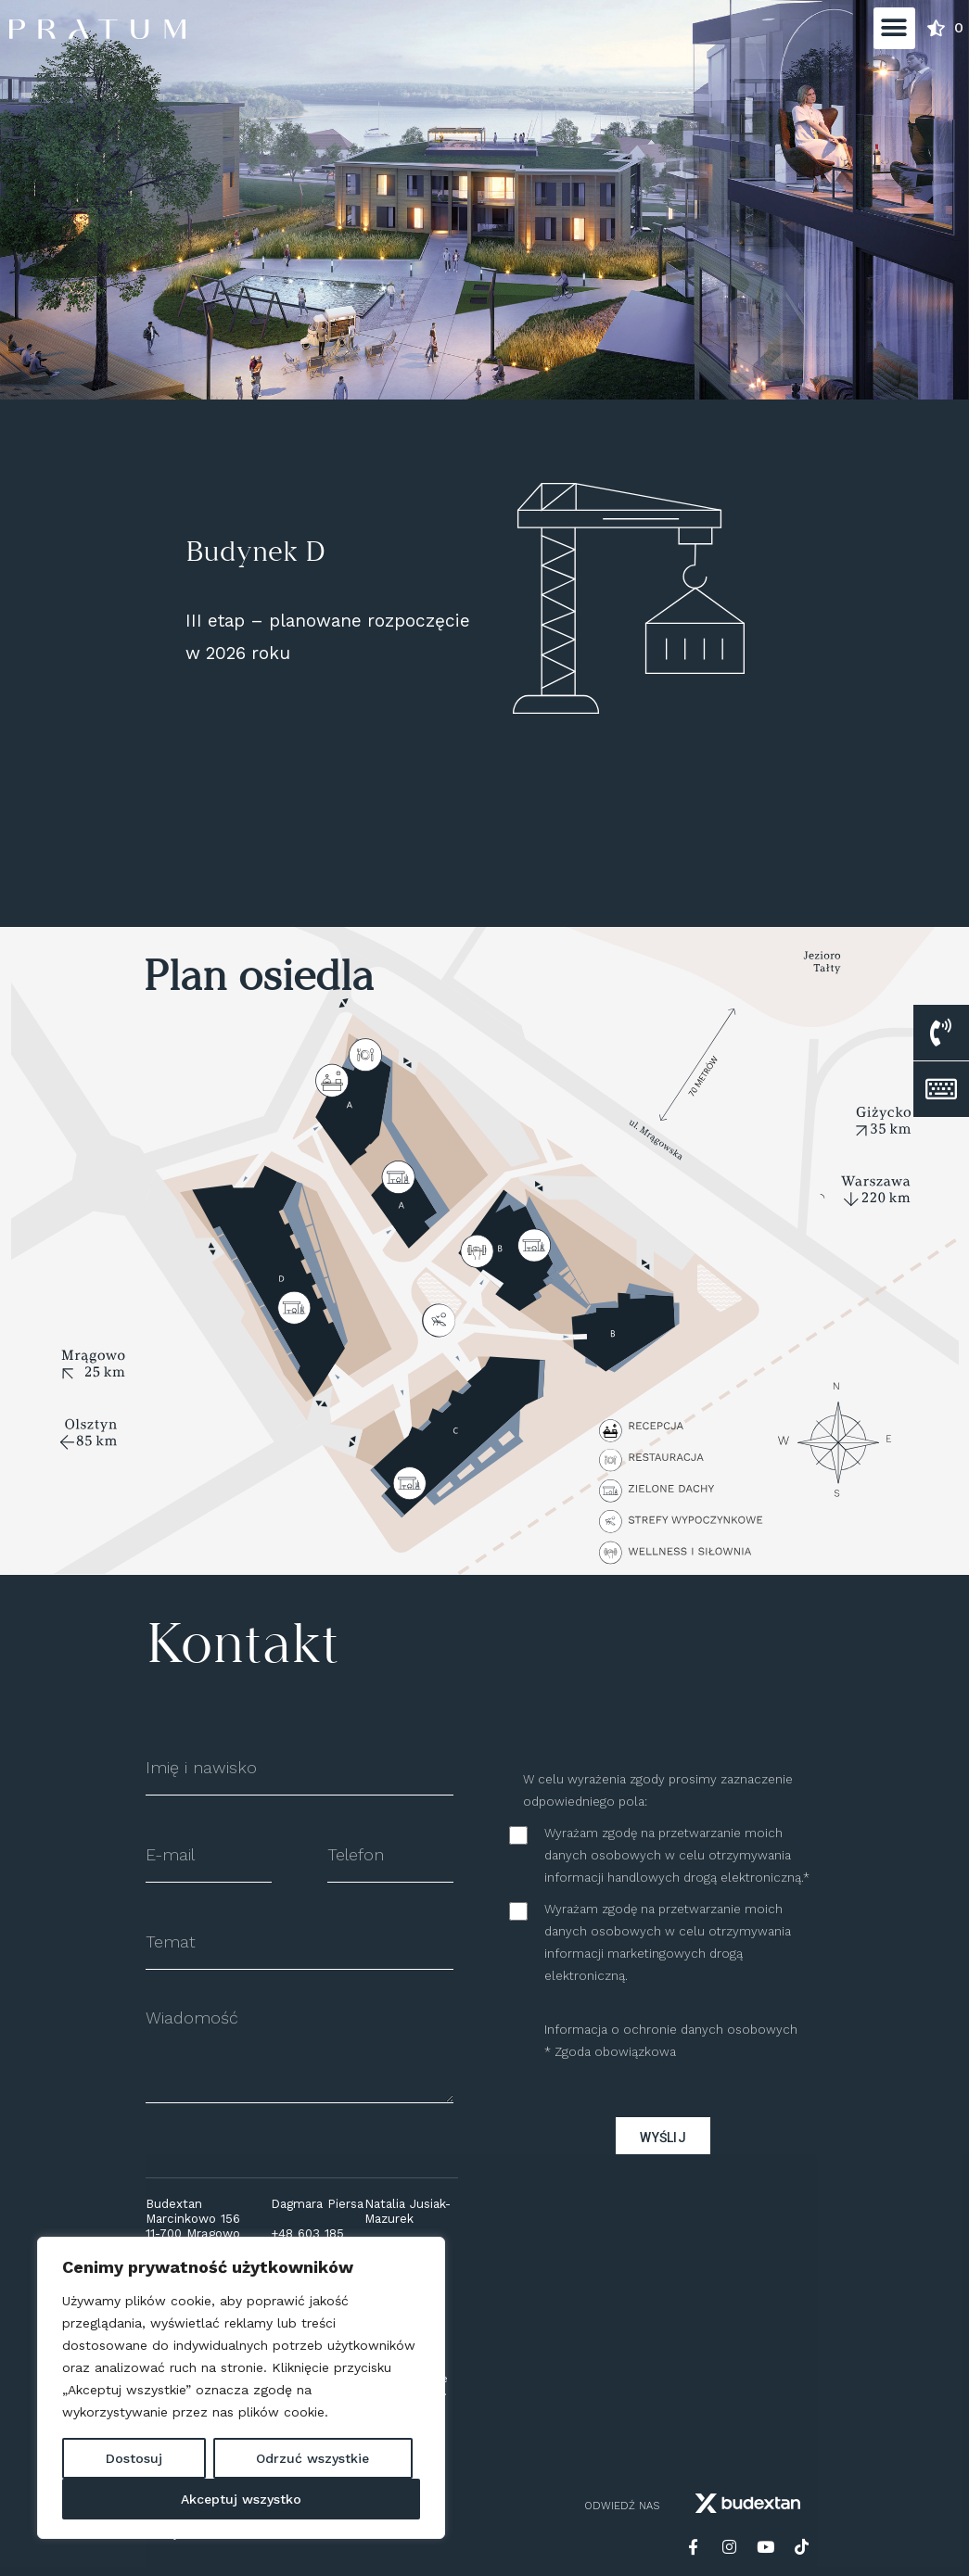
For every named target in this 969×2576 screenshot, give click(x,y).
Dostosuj (134, 2458)
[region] (241, 2388)
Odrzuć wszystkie (312, 2458)
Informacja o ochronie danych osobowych (670, 2030)
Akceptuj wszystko (241, 2499)
